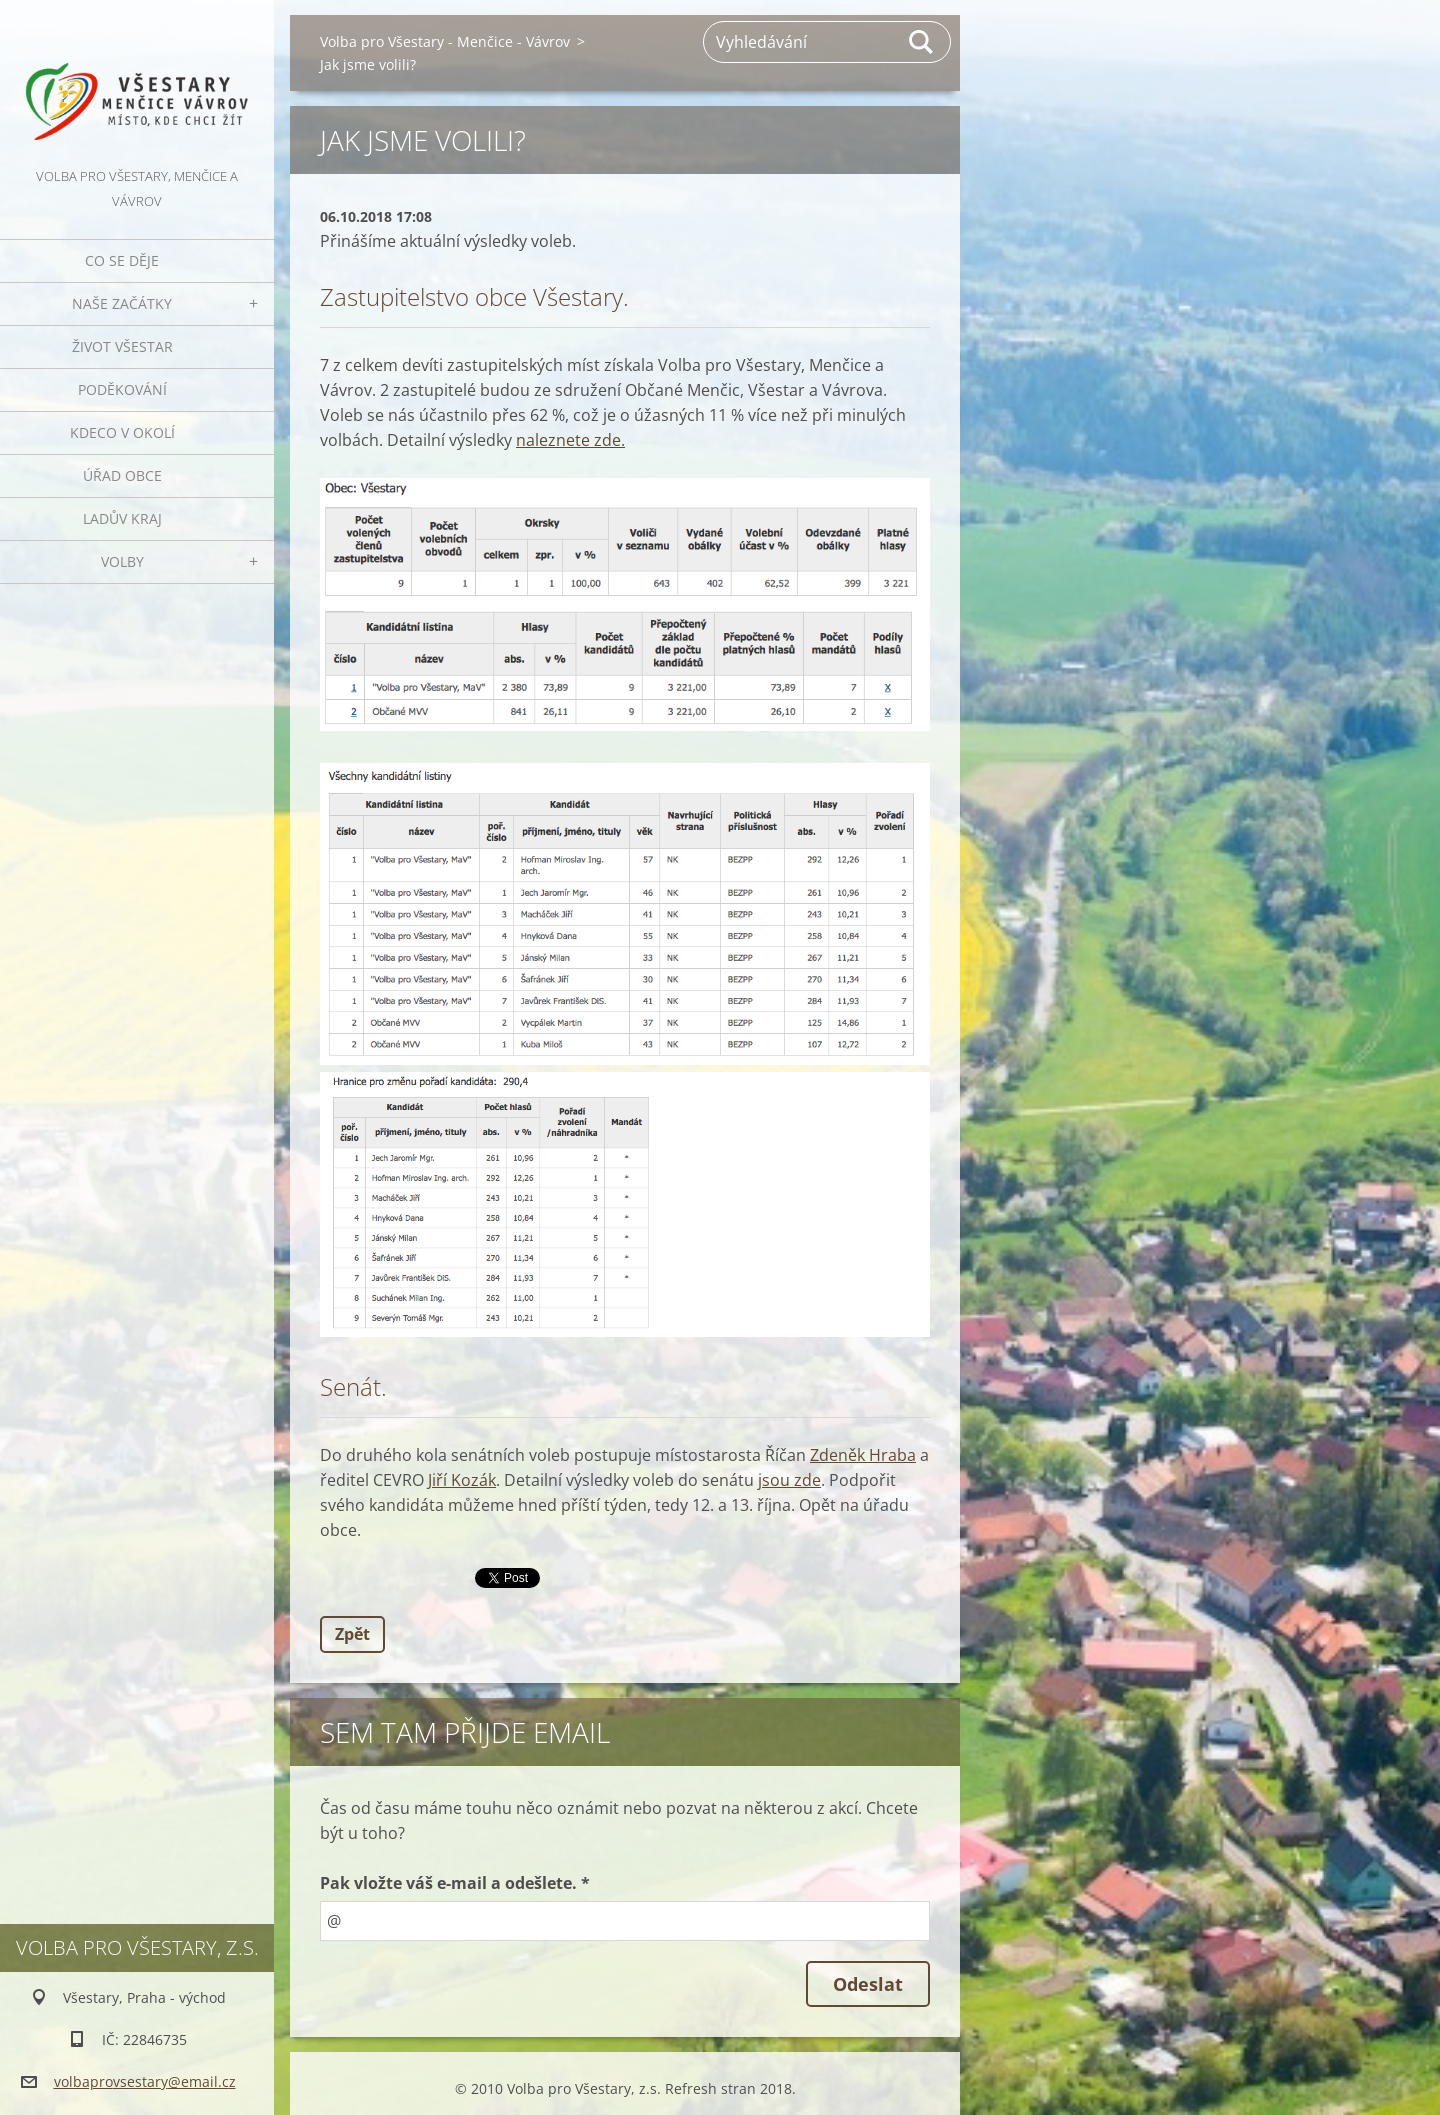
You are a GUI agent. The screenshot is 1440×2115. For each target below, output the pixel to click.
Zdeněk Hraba (863, 1455)
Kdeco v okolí (122, 432)
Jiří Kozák (462, 1480)
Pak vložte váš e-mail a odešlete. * (455, 1883)
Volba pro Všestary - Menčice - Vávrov (445, 41)
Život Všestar (122, 346)
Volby (122, 561)
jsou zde (789, 1480)
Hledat (922, 42)
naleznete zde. (570, 440)
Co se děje (122, 260)
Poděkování (122, 389)
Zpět (352, 1634)
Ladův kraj (122, 518)
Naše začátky (122, 303)
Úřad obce (122, 475)
